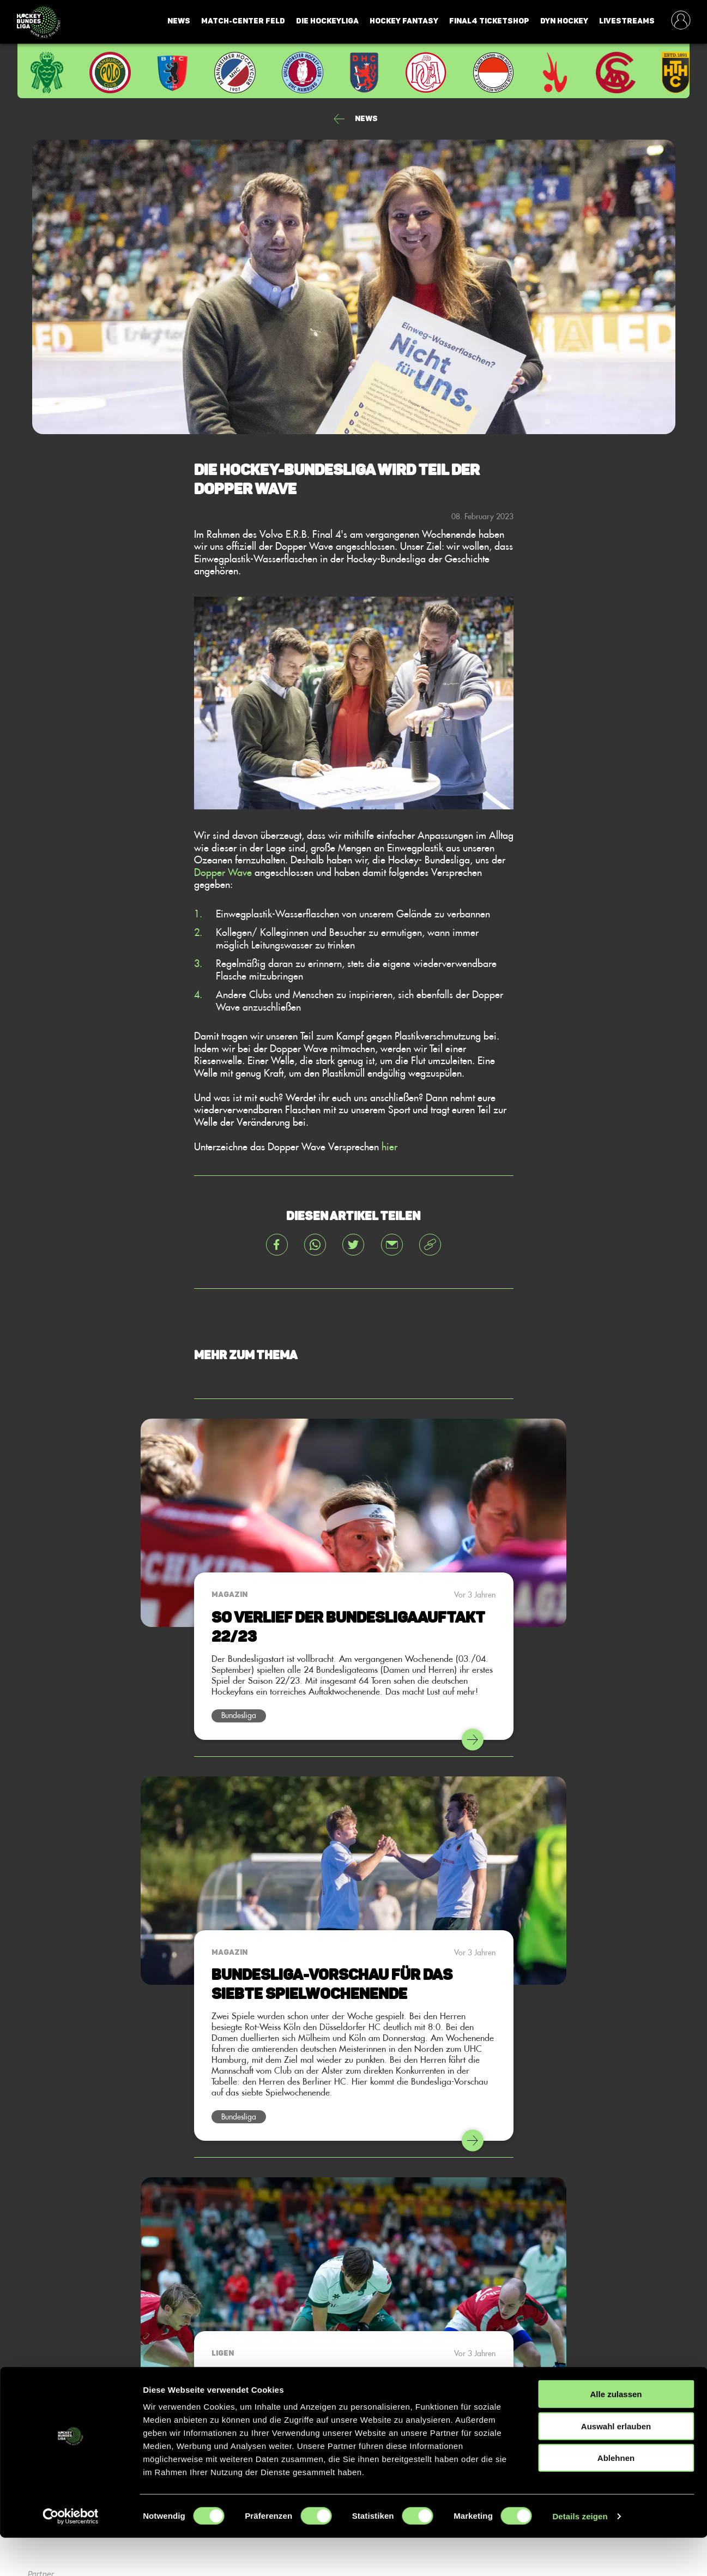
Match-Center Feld (243, 21)
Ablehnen (616, 2496)
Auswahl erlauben (616, 2464)
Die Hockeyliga (327, 21)
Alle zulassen (616, 2432)
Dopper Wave (223, 872)
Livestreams (627, 21)
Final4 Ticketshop (489, 21)
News (178, 21)
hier (389, 1146)
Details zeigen (579, 2554)
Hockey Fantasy (404, 21)
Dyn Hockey (564, 21)
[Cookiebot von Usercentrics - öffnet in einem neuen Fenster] (70, 2555)
